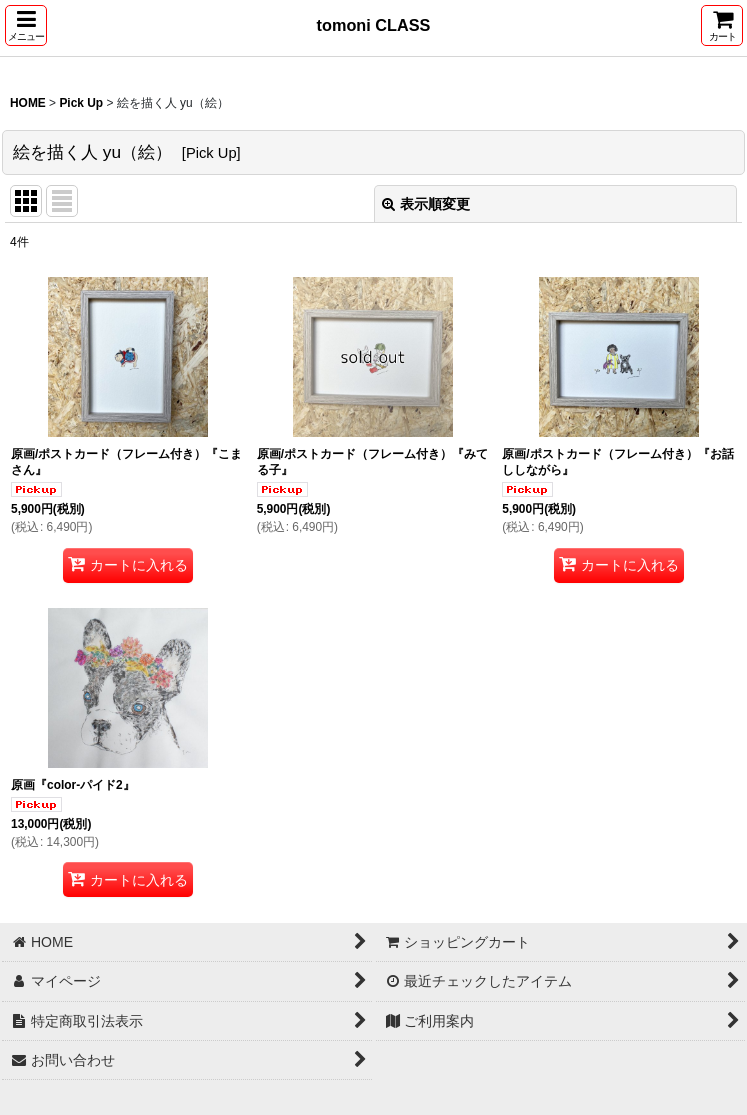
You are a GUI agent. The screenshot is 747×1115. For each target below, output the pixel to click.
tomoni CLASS (374, 25)
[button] (26, 25)
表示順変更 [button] (426, 204)
